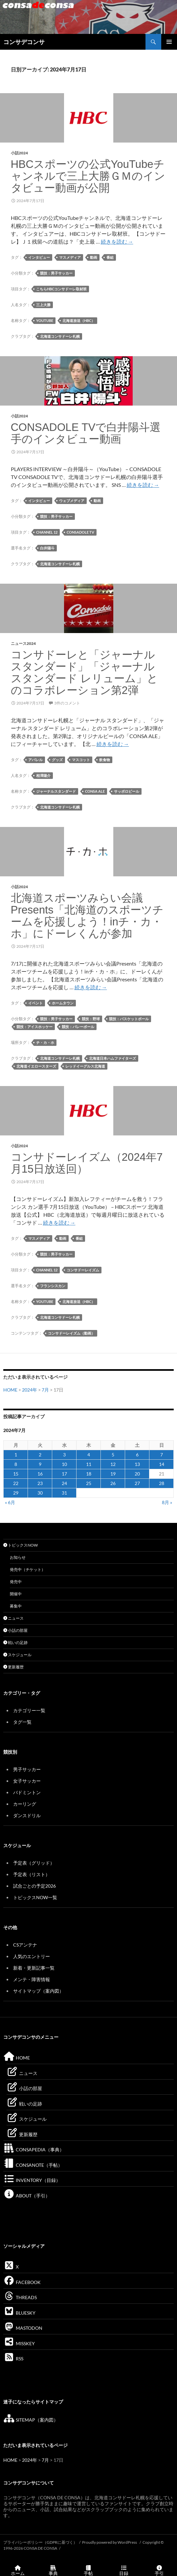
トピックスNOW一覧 (35, 1897)
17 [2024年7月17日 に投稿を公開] (64, 1473)
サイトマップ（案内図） (38, 1991)
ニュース (13, 1618)
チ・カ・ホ (45, 1042)
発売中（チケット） (27, 1569)
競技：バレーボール (78, 1026)
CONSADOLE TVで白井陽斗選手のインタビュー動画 (86, 433)
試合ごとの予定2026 (34, 1886)
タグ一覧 (22, 1722)
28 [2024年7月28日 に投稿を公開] (161, 1483)
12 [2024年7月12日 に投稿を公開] (113, 1464)
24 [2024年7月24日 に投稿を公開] (64, 1483)
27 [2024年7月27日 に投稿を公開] (137, 1483)
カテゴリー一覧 (29, 1710)
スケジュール (17, 1654)
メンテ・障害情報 (31, 1979)
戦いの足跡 (15, 1642)
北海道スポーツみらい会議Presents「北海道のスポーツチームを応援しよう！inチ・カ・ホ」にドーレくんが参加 (87, 916)
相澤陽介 (43, 775)
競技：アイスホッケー (34, 1026)
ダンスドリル (27, 1815)
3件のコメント (67, 703)
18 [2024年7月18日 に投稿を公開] (88, 1473)
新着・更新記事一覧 (34, 1968)
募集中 (16, 1606)
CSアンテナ (25, 1945)
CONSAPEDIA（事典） (33, 2149)
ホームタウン (63, 1003)
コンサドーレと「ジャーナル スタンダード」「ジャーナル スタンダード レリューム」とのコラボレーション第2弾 (84, 672)
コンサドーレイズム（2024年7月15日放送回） (87, 1163)
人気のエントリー (31, 1956)
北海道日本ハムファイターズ (112, 1058)
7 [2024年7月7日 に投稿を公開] (161, 1454)
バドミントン (27, 1792)
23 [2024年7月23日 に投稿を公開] (40, 1483)
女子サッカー (27, 1781)
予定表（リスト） (31, 1874)
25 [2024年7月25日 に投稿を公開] (88, 1483)
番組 (110, 257)
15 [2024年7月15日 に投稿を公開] (15, 1473)
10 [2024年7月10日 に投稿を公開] (64, 1464)
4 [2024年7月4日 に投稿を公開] (88, 1454)
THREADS (20, 2297)
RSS (13, 2358)
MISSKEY (19, 2343)
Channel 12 (46, 532)
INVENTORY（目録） (31, 2180)
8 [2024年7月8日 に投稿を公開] (15, 1464)
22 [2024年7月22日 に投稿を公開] (15, 1483)
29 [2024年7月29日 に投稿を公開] (15, 1493)
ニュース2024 (23, 643)
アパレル (35, 759)
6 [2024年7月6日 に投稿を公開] (137, 1454)
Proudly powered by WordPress (110, 2542)
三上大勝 (43, 305)
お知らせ (18, 1557)
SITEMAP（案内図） (30, 2420)
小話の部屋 (15, 1630)
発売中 (16, 1581)
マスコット (81, 759)
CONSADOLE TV (80, 532)
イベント (35, 1003)
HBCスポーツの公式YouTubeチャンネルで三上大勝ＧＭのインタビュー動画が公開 (88, 176)
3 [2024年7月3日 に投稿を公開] (64, 1454)
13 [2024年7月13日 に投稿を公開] (137, 1464)
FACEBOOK (22, 2282)
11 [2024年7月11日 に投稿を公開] (88, 1464)
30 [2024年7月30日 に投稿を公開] (40, 1493)
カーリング (24, 1804)
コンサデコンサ (24, 41)
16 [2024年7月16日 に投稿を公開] (40, 1473)
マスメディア (70, 257)
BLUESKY (19, 2313)
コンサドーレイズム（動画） (71, 1333)
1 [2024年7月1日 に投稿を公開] (15, 1454)
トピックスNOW (20, 1545)
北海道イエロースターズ (36, 1066)
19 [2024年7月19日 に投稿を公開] (113, 1473)
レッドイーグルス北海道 (85, 1066)
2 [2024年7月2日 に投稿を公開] (40, 1454)
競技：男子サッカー (56, 273)
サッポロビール (126, 791)
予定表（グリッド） (34, 1863)
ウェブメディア (71, 500)
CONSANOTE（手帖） (32, 2165)
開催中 (16, 1593)
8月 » (167, 1502)
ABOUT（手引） (26, 2195)
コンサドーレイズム (83, 1270)
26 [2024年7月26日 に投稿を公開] (113, 1483)
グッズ (57, 759)
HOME (10, 1390)
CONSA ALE (95, 791)
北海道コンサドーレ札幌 (60, 336)
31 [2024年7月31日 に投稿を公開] (64, 1493)
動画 (93, 257)
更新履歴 (13, 1666)
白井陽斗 (47, 548)
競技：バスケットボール (129, 1019)
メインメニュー (169, 42)
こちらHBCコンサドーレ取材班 (61, 289)
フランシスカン (52, 1286)
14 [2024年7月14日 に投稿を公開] (161, 1464)
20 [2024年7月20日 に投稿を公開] (137, 1473)
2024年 (29, 1390)
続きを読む (117, 241)
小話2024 (19, 152)
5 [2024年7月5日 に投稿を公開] (113, 1454)
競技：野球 (91, 1019)
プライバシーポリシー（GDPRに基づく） (40, 2542)
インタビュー (39, 257)
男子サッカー (27, 1769)
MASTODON (22, 2328)
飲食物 (104, 759)
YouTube (44, 320)
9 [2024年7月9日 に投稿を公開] (40, 1464)
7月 (45, 1390)
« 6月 (10, 1502)
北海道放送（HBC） (78, 320)
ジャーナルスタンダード (56, 791)
